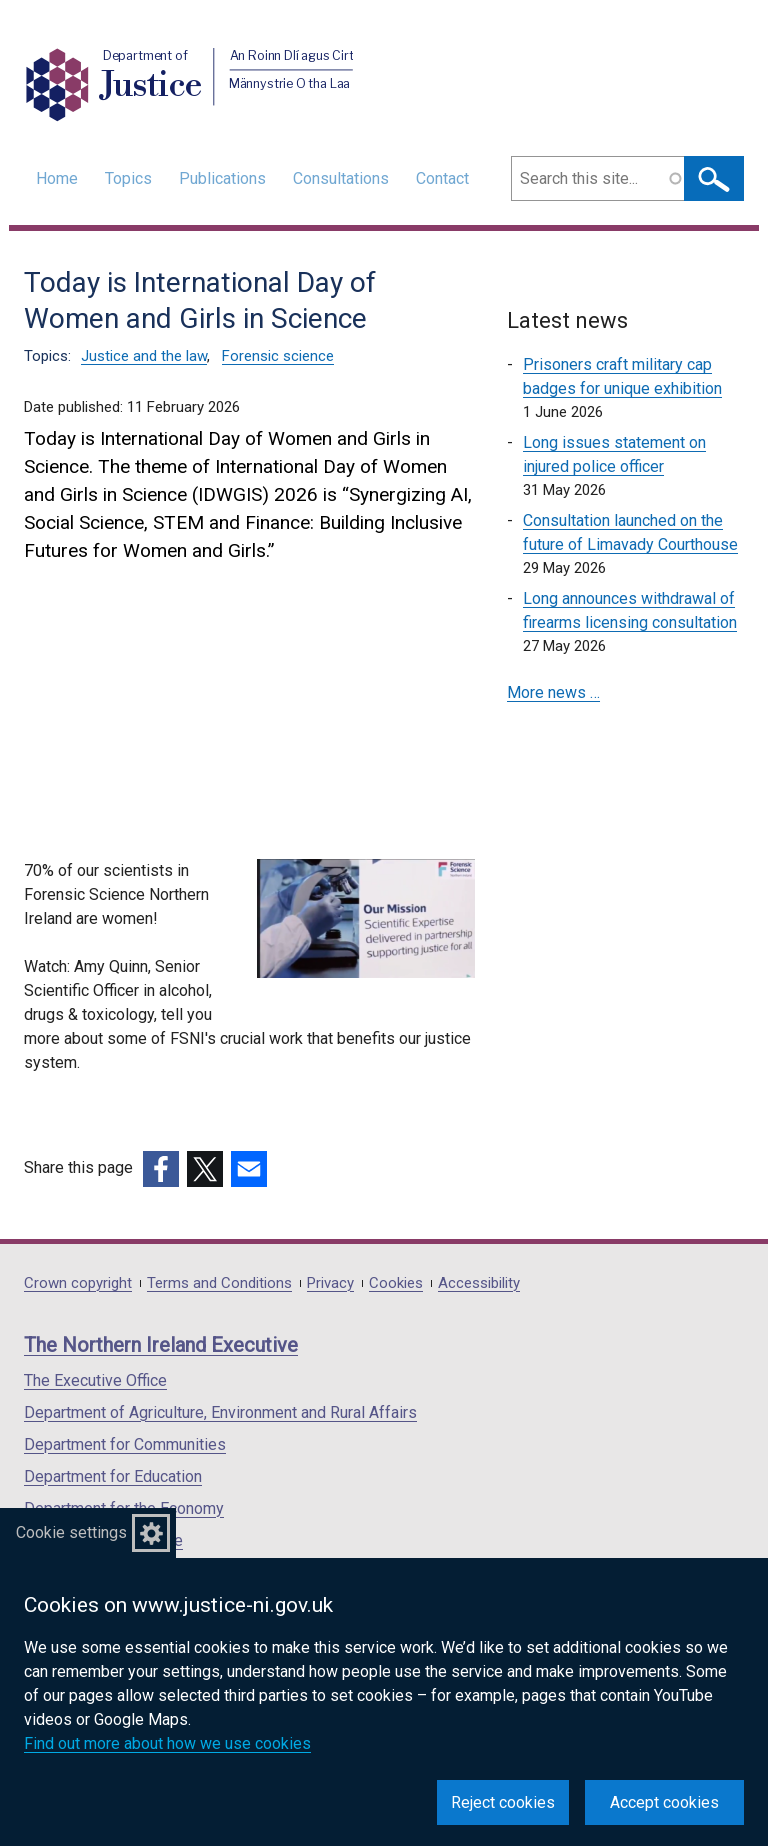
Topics (128, 178)
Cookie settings (71, 1532)
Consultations (341, 178)
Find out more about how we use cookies (167, 1743)
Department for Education (113, 1476)
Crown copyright (78, 1283)
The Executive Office (95, 1380)
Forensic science (278, 356)
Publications (222, 178)
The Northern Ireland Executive (161, 1345)
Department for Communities (125, 1444)
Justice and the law (144, 356)
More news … (553, 692)
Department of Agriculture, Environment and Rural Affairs (220, 1412)
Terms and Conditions (219, 1283)
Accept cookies (664, 1802)
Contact (442, 178)
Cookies (396, 1283)
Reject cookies (503, 1802)
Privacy (330, 1283)
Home (57, 178)
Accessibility (479, 1283)
